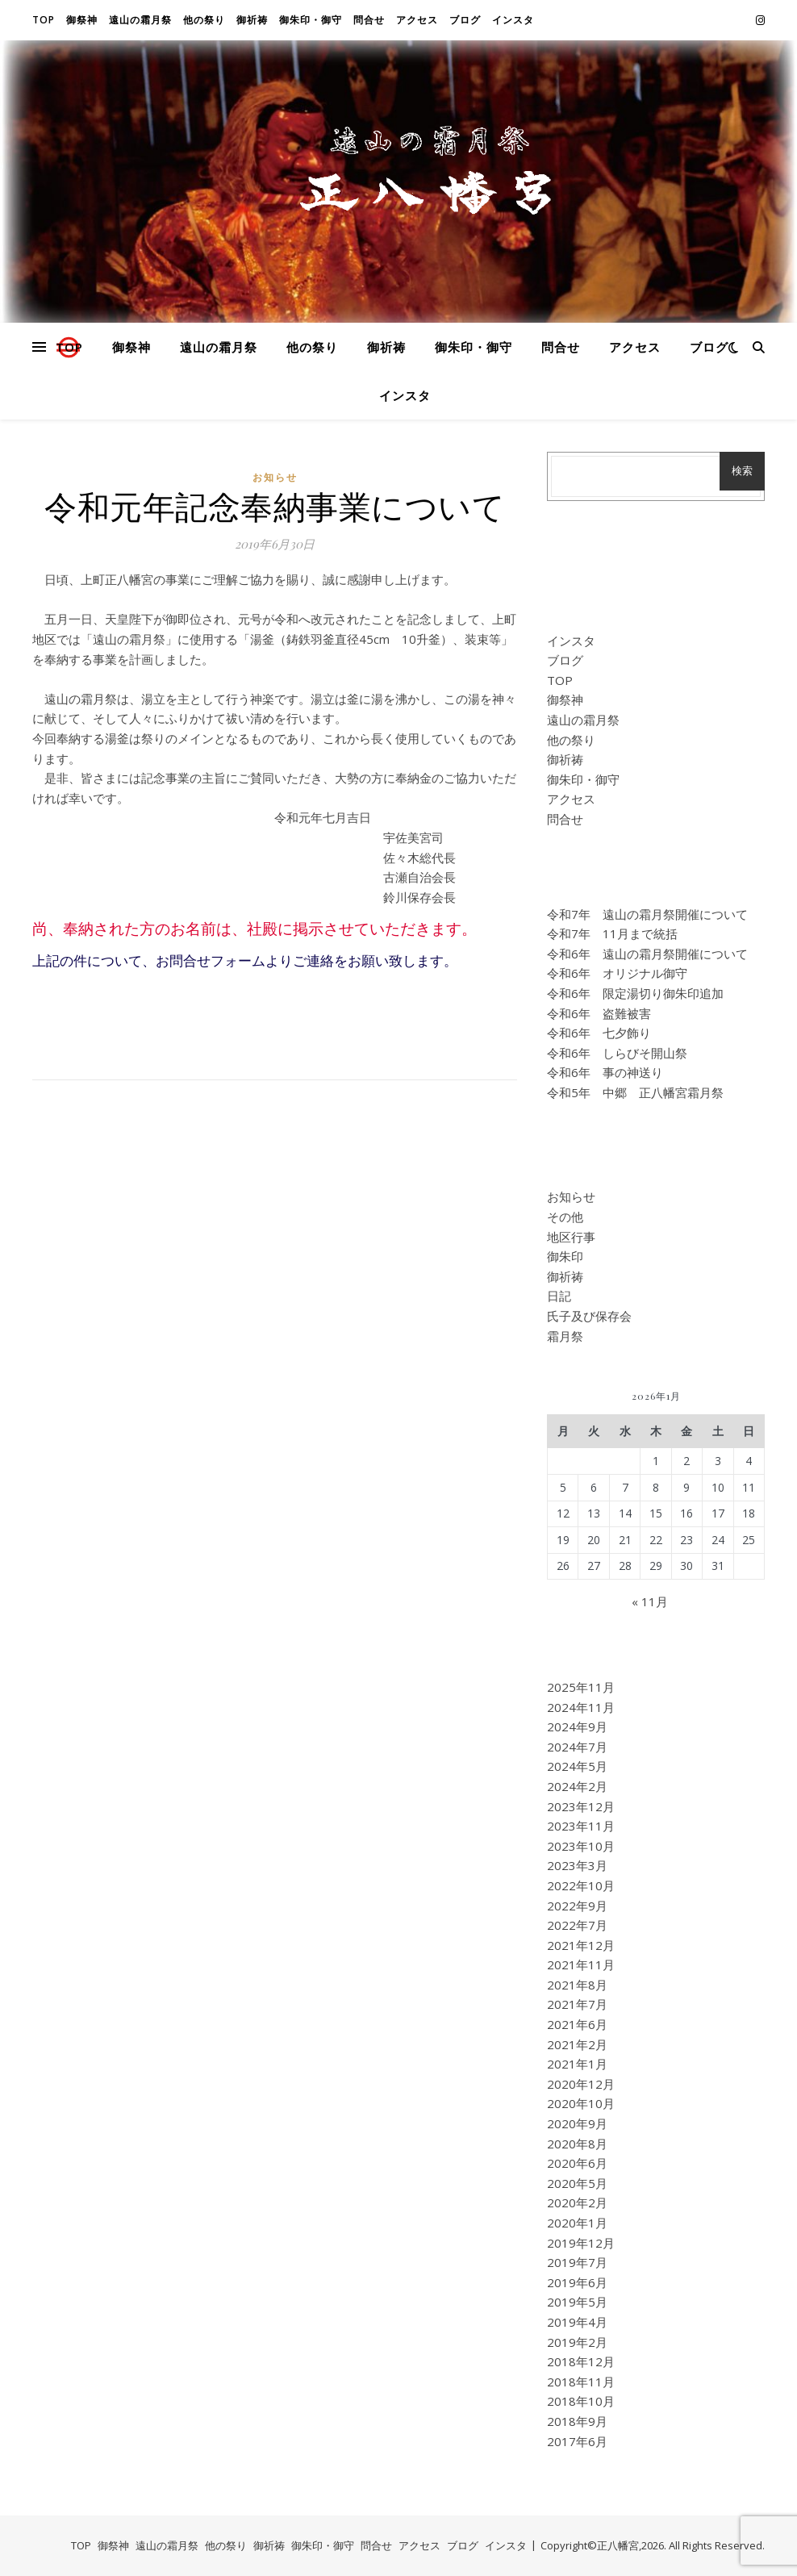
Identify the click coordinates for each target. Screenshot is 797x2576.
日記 (559, 1296)
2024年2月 (577, 1786)
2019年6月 (577, 2282)
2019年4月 (577, 2322)
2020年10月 (581, 2103)
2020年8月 (577, 2144)
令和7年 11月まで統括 (612, 933)
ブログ (465, 20)
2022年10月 (581, 1885)
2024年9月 (577, 1726)
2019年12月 (581, 2243)
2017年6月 (577, 2441)
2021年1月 (577, 2064)
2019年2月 (577, 2342)
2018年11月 (581, 2382)
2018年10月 (581, 2401)
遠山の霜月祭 (140, 20)
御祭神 (82, 20)
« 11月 (650, 1601)
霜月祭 (565, 1336)
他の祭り (204, 20)
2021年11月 (581, 1964)
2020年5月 (577, 2183)
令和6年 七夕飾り (599, 1033)
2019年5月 (577, 2302)
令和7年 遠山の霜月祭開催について (647, 914)
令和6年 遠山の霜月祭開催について (647, 954)
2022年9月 (577, 1906)
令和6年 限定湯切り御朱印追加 (635, 993)
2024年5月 (577, 1766)
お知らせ (275, 477)
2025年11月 (581, 1687)
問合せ (369, 20)
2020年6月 (577, 2163)
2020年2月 (577, 2202)
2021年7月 (577, 2004)
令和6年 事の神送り (605, 1072)
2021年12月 (581, 1945)
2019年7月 (577, 2262)
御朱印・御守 (310, 20)
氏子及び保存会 (589, 1316)
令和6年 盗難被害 (599, 1013)
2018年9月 (577, 2421)
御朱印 (565, 1256)
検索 (742, 471)
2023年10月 (581, 1846)
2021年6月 (577, 2024)
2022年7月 (577, 1925)
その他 (565, 1217)
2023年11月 (581, 1826)
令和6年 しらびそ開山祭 (617, 1053)
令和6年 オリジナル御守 (617, 973)
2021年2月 (577, 2044)
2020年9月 (577, 2123)
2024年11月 (581, 1707)
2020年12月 (581, 2084)
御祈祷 (252, 20)
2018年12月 (581, 2361)
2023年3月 (577, 1865)
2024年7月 (577, 1747)
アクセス (417, 20)
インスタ (513, 20)
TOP (43, 20)
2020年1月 (577, 2223)
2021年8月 (577, 1985)
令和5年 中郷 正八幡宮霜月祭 (635, 1092)
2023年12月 (581, 1806)
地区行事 (571, 1237)
